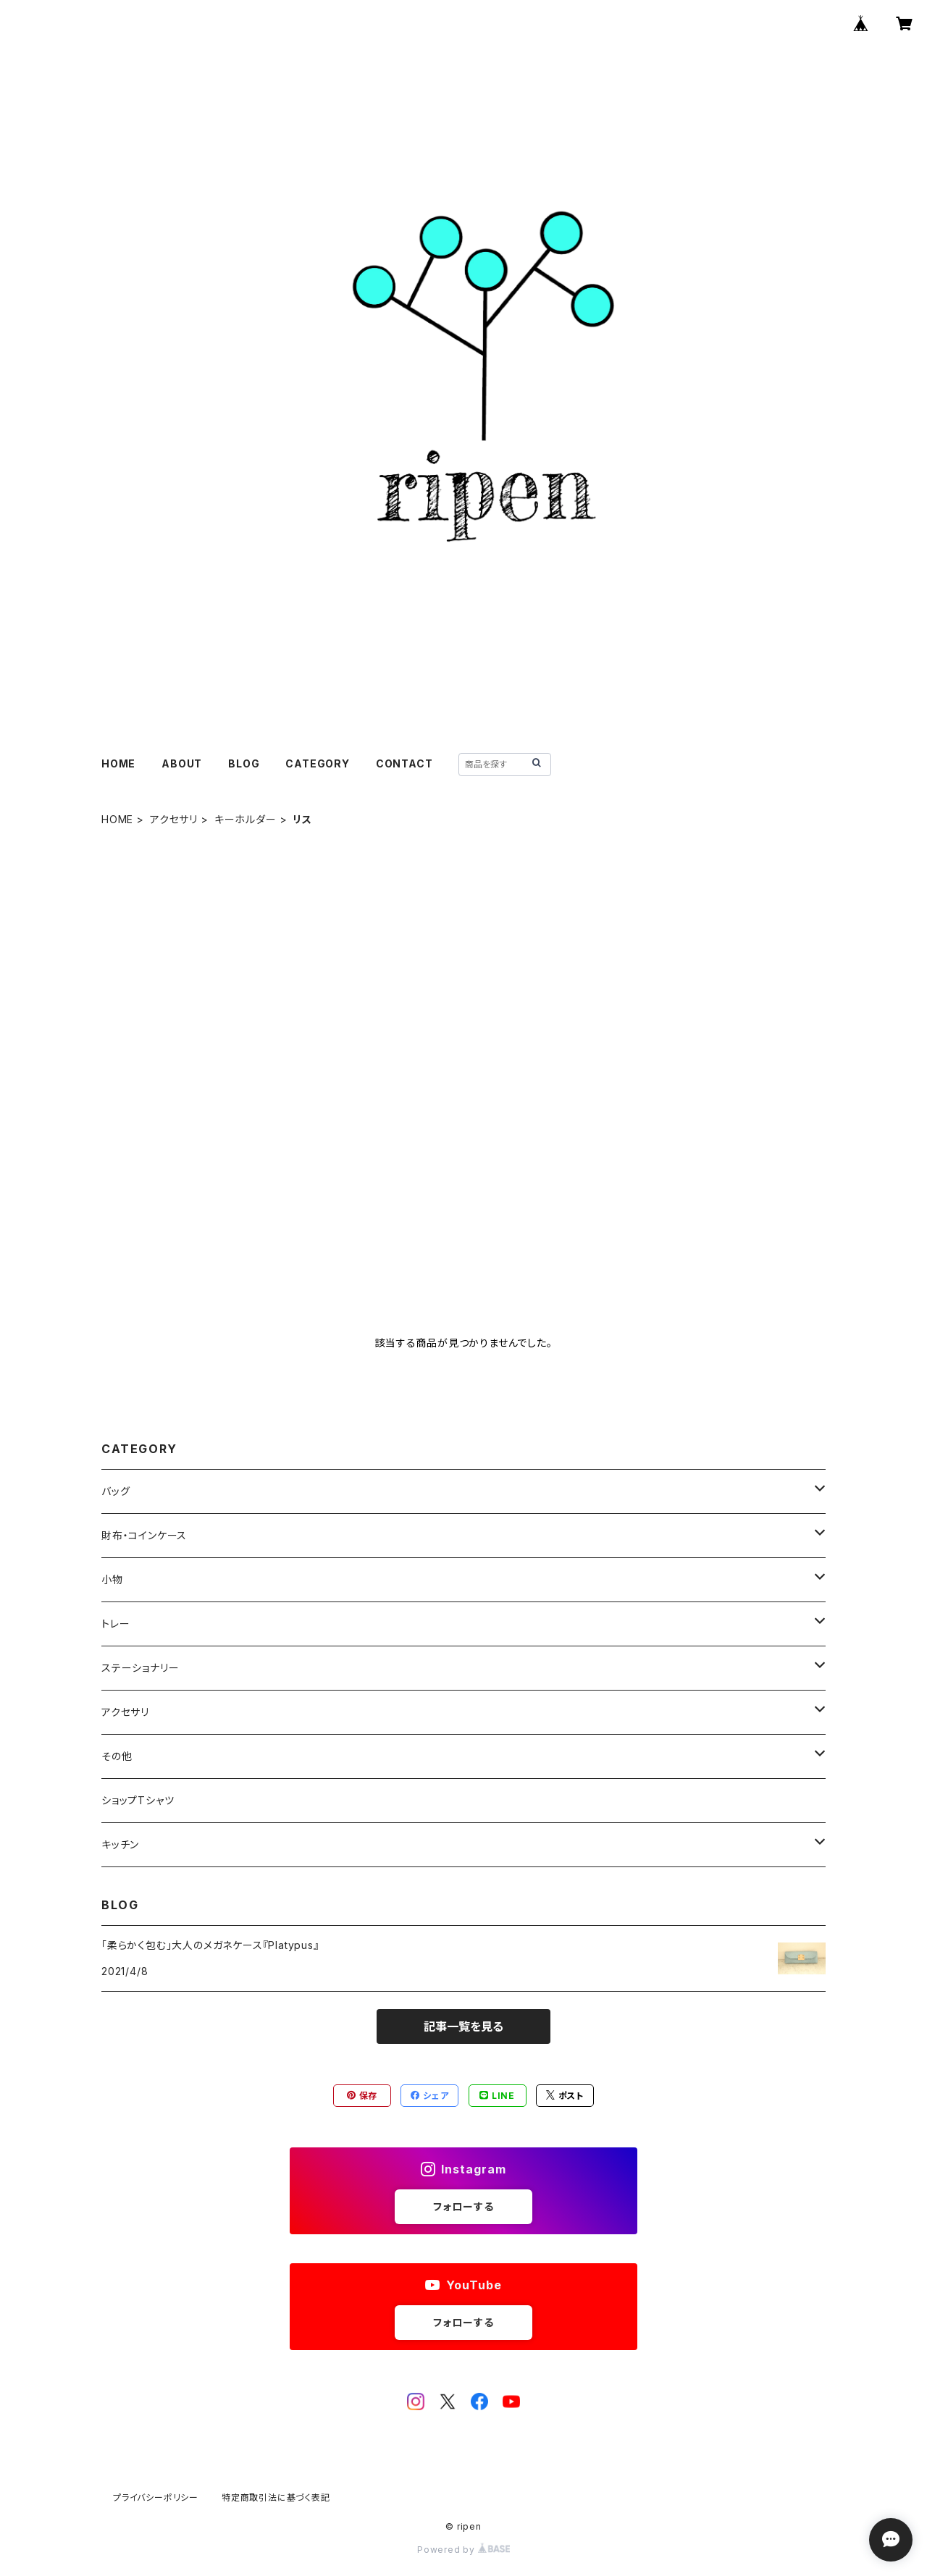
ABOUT (182, 763)
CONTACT (404, 763)
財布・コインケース (144, 1535)
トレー (115, 1623)
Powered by (463, 2549)
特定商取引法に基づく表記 (276, 2497)
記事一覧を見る (463, 2026)
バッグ (115, 1491)
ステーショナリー (140, 1668)
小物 (112, 1579)
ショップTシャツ (137, 1800)
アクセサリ (174, 819)
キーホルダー (245, 819)
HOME (118, 763)
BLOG (243, 763)
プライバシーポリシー (155, 2497)
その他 (116, 1756)
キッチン (120, 1844)
